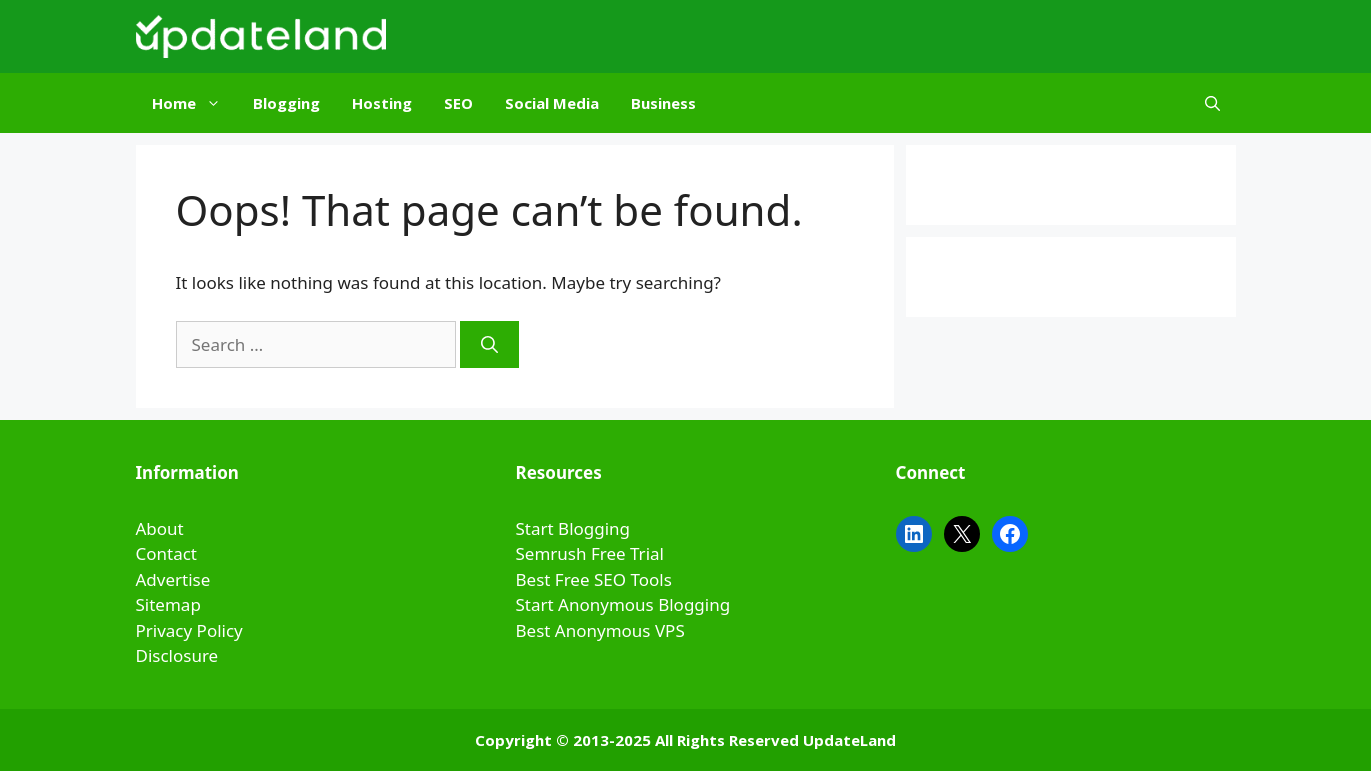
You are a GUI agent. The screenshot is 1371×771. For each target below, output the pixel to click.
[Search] (489, 345)
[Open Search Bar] (1212, 103)
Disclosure (177, 655)
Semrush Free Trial (590, 553)
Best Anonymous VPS (600, 630)
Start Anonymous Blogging (623, 604)
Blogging (286, 103)
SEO (458, 103)
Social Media (552, 103)
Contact (167, 553)
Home (194, 103)
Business (663, 103)
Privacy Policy (189, 630)
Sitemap (168, 604)
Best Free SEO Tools (594, 579)
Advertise (173, 579)
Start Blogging (573, 528)
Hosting (382, 103)
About (160, 528)
